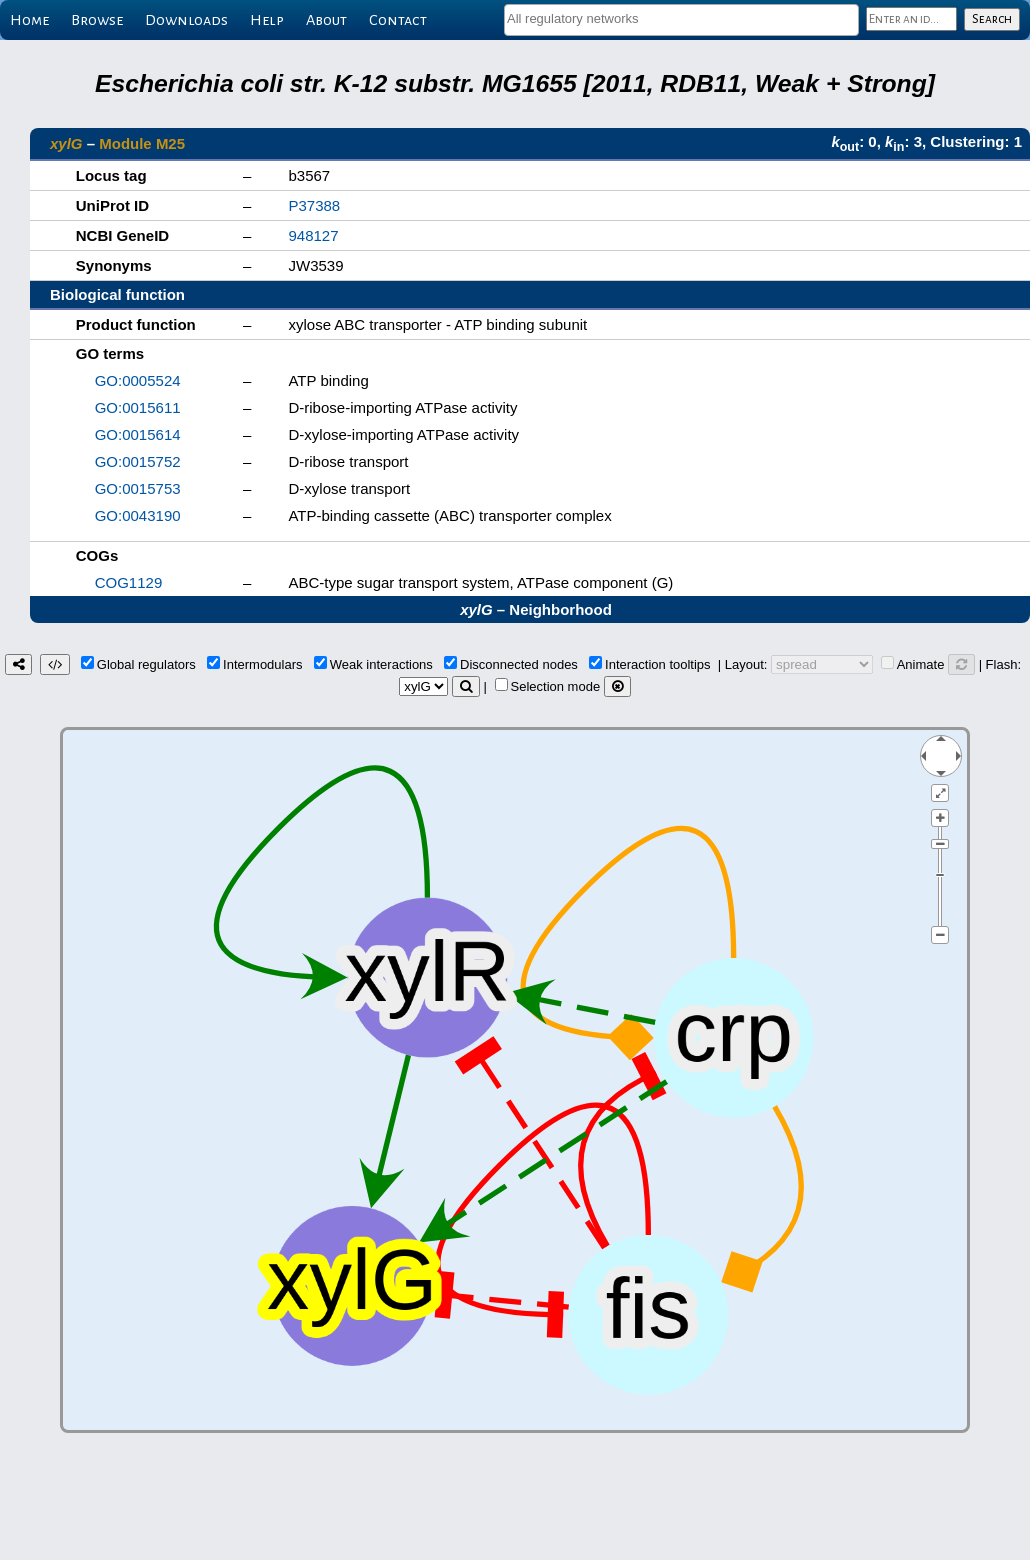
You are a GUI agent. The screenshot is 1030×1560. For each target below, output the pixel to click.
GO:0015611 (138, 407)
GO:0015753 (138, 488)
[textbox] (681, 18)
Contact (398, 20)
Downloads (186, 20)
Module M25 (142, 143)
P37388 (314, 205)
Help (267, 20)
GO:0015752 (138, 461)
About (326, 20)
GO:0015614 (138, 434)
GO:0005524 (138, 380)
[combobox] (681, 20)
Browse (97, 20)
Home (29, 20)
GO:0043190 (138, 515)
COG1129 (129, 582)
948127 (313, 235)
